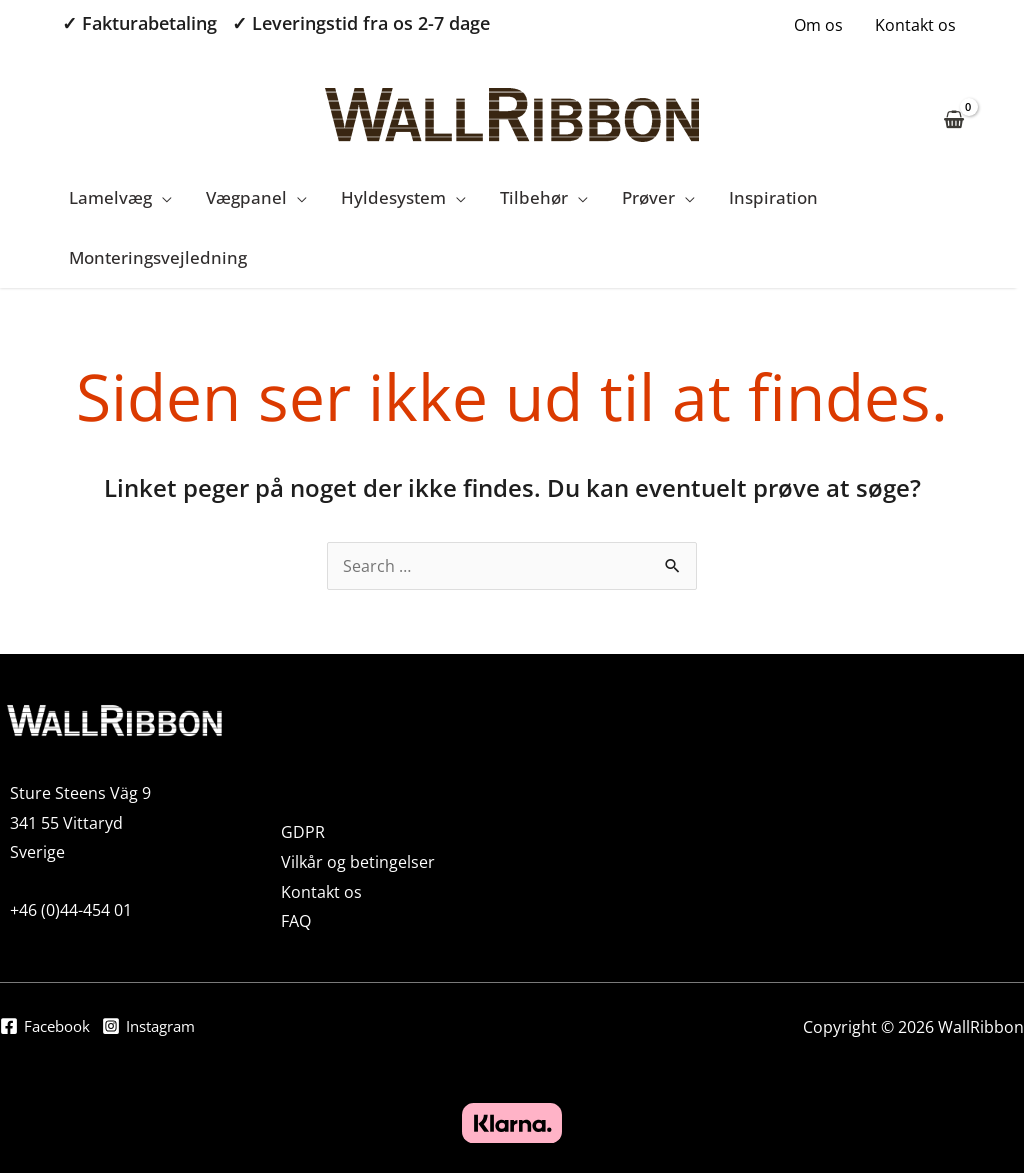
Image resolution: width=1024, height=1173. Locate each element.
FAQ (296, 921)
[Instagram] (158, 1029)
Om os (818, 25)
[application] (162, 197)
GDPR (303, 832)
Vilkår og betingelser (358, 862)
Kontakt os (915, 25)
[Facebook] (48, 1029)
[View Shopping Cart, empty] (953, 107)
